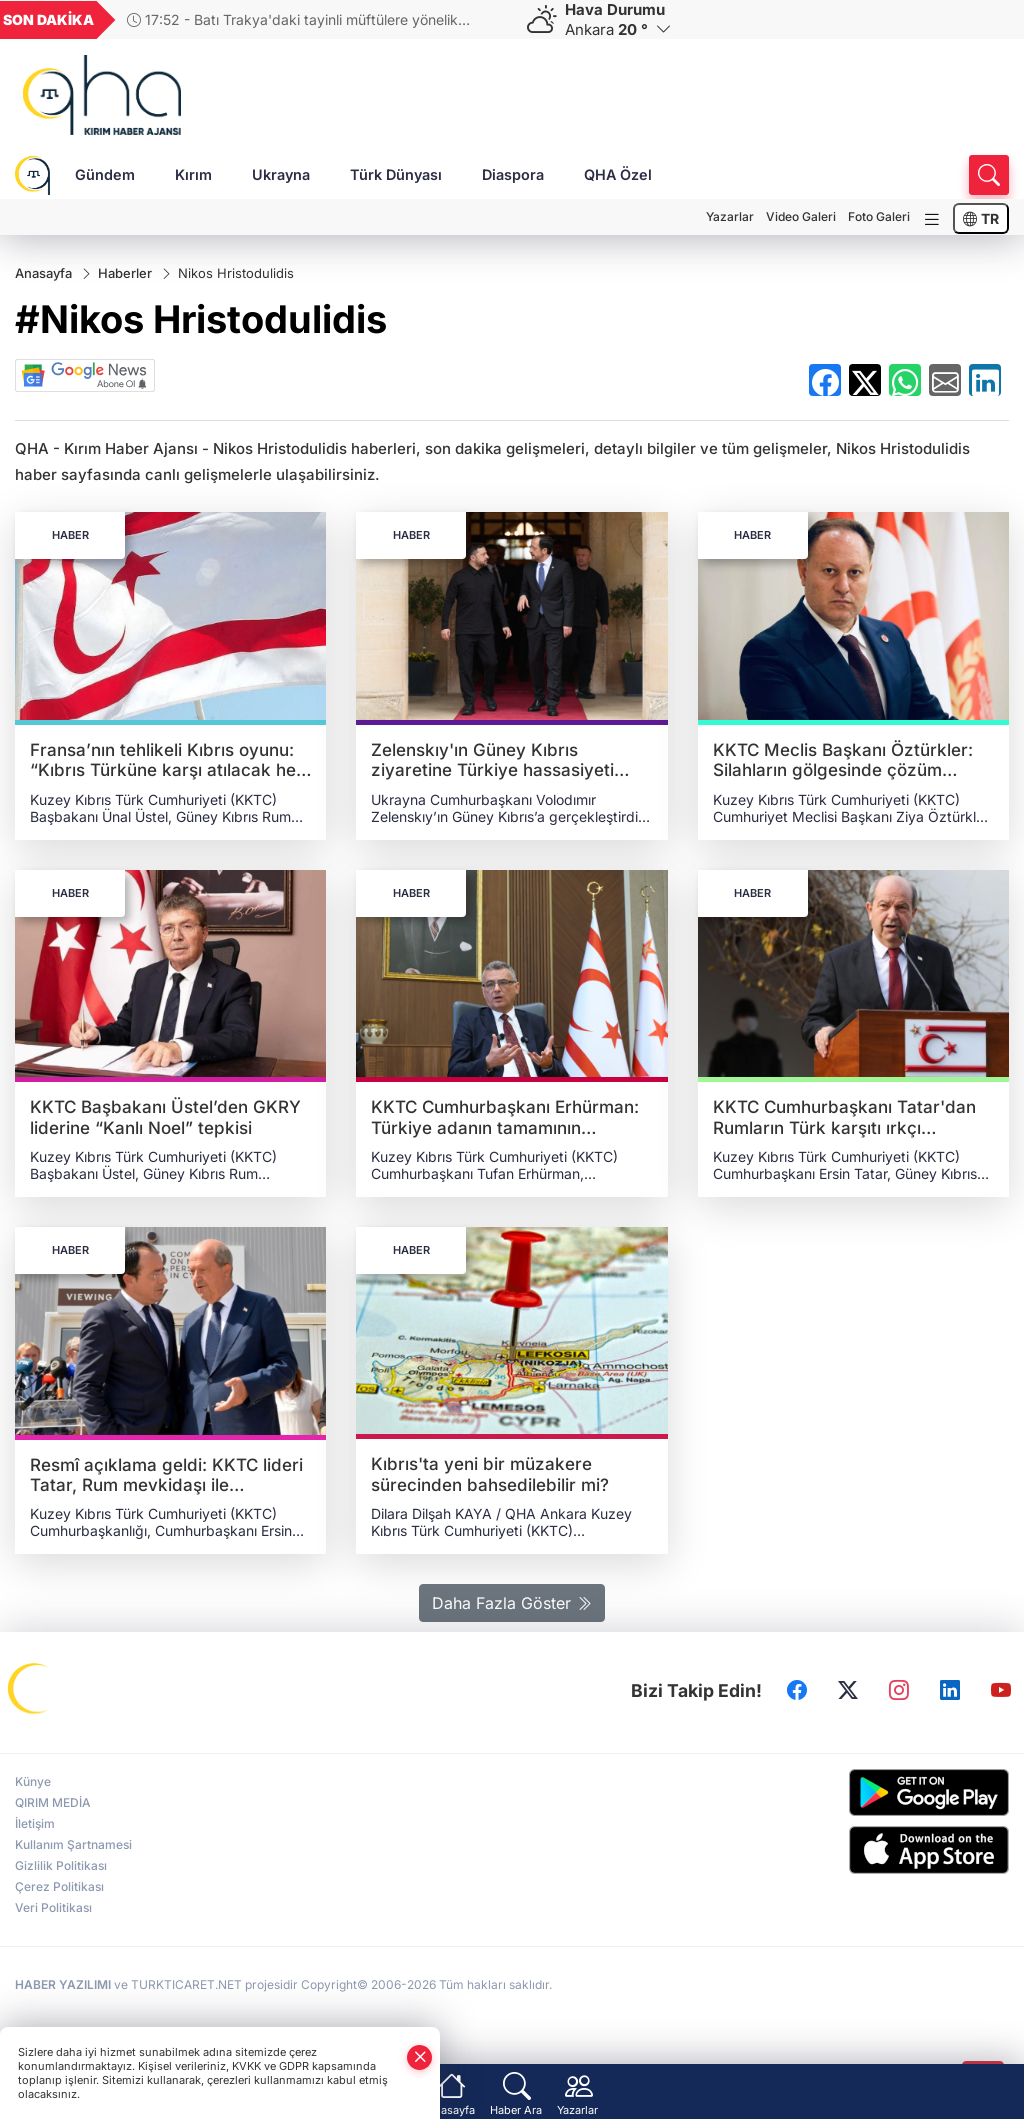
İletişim (35, 1823)
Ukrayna (281, 174)
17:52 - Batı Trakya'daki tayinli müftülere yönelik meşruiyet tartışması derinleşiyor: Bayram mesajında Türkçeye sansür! (296, 19)
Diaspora (513, 174)
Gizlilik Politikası (61, 1865)
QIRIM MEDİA (53, 1802)
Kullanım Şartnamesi (73, 1844)
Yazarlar (730, 216)
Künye (33, 1781)
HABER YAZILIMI (63, 1984)
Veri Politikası (53, 1907)
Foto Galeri (879, 216)
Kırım (193, 174)
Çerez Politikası (59, 1886)
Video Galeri (801, 216)
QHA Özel (618, 174)
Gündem (105, 174)
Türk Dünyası (396, 174)
